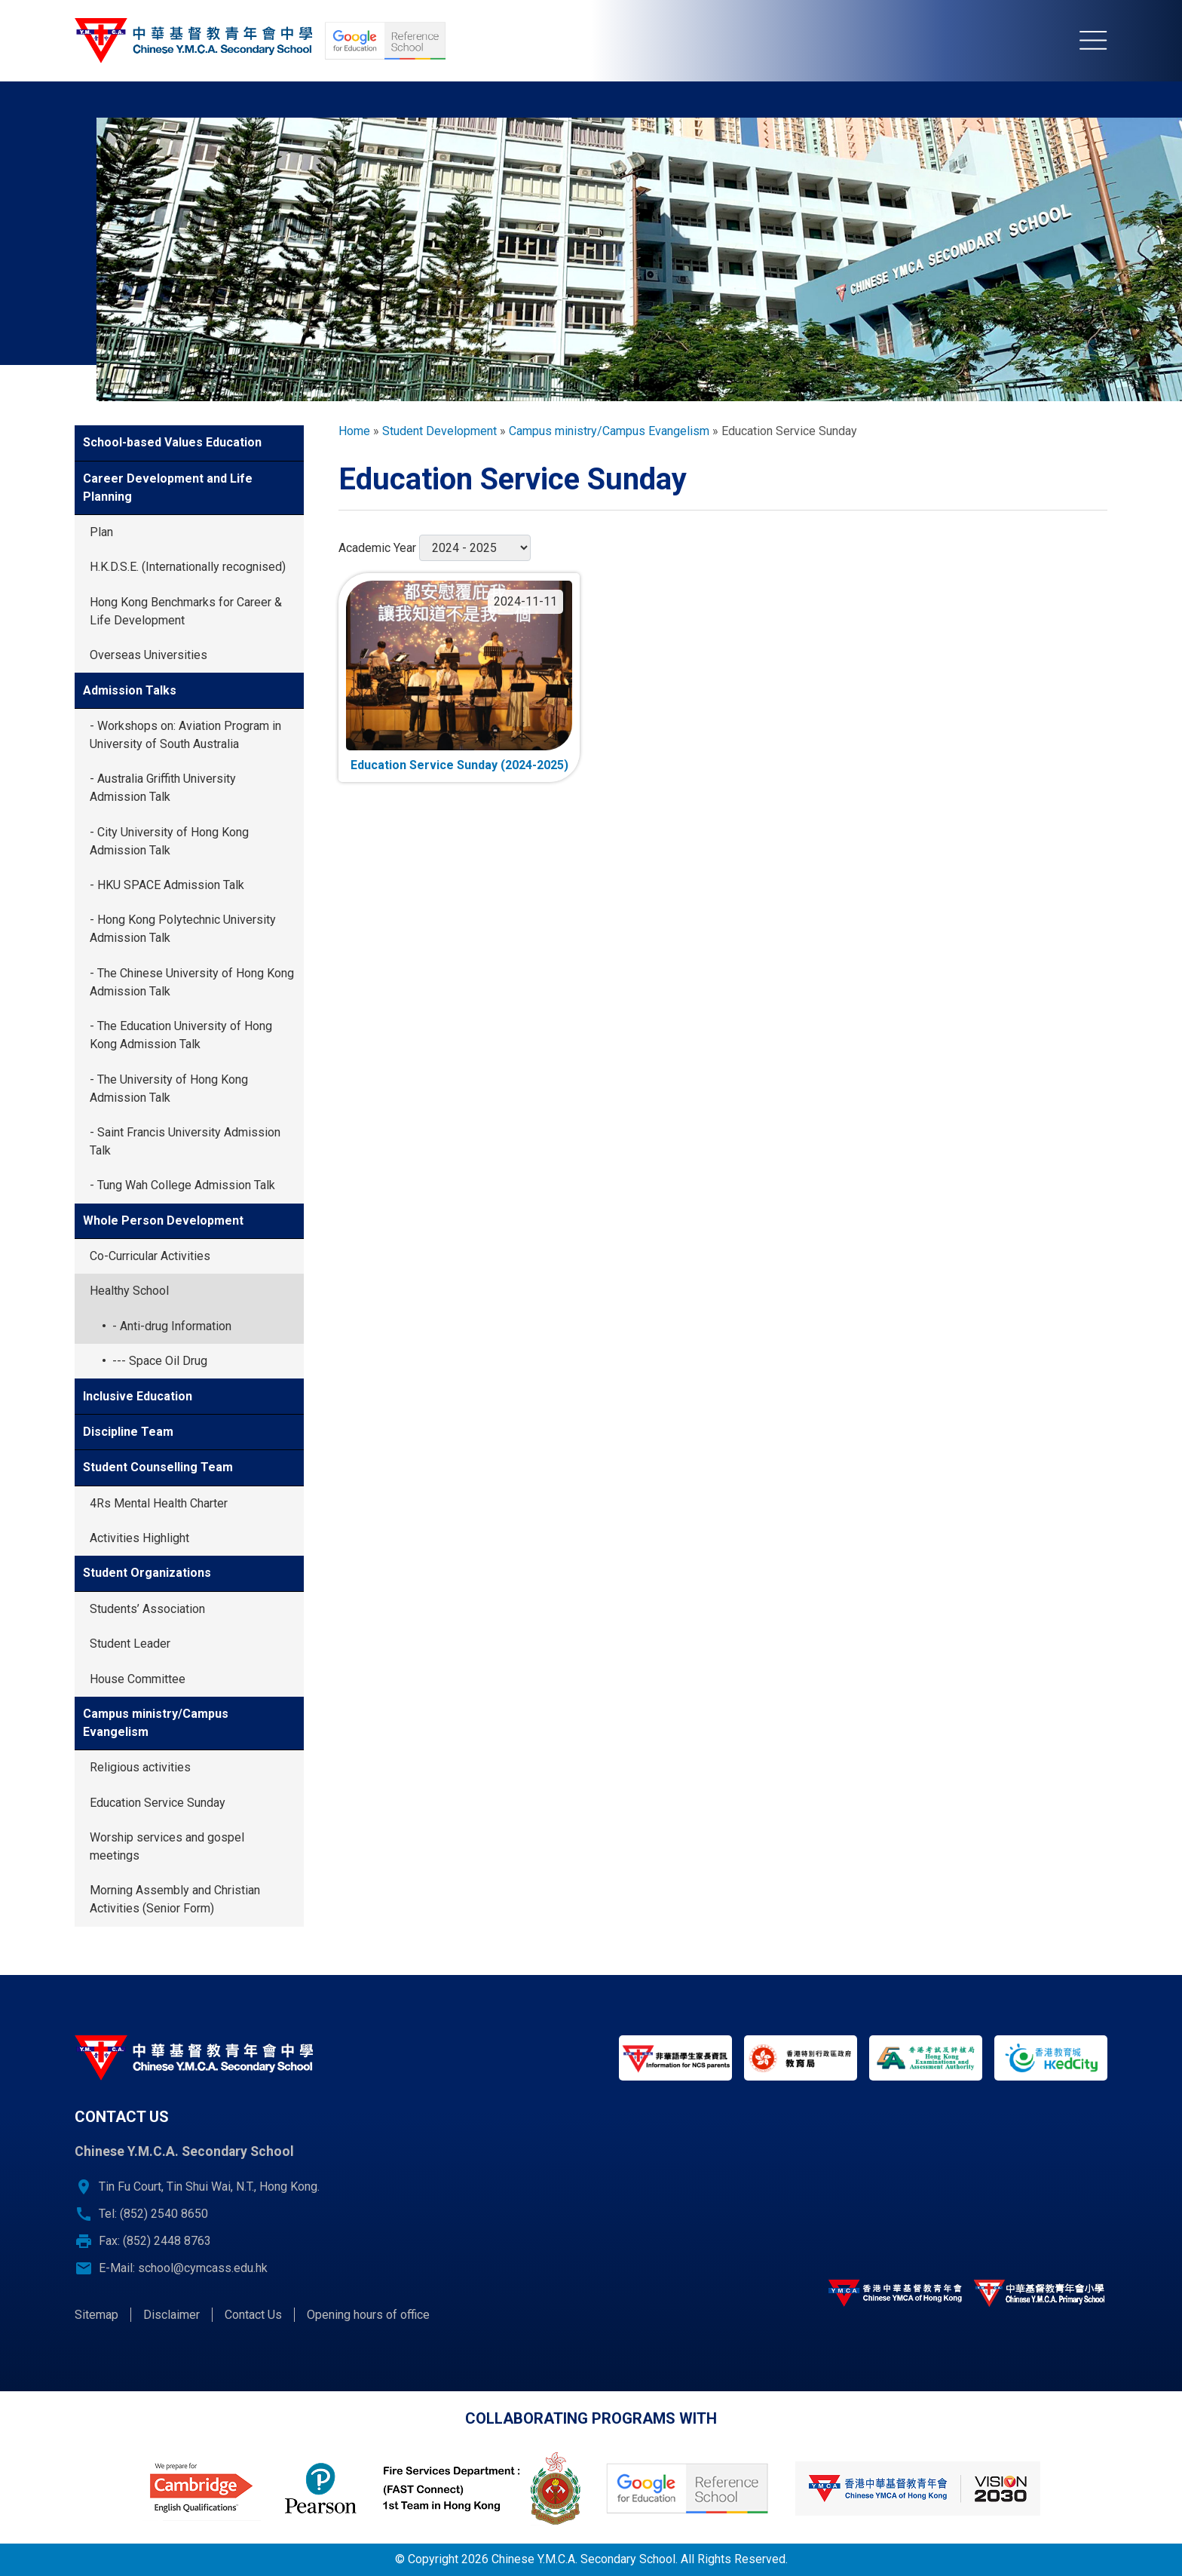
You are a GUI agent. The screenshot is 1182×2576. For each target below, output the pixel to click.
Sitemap (96, 2315)
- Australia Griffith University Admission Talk (163, 787)
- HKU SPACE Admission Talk (167, 885)
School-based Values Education (172, 442)
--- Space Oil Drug (159, 1361)
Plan (101, 532)
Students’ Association (147, 1609)
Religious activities (140, 1767)
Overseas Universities (148, 655)
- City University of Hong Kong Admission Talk (169, 841)
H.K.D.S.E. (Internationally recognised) (188, 567)
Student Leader (130, 1643)
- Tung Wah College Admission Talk (182, 1185)
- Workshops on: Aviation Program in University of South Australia (185, 735)
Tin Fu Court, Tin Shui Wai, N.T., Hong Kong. (209, 2186)
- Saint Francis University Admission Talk (185, 1141)
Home (354, 431)
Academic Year (377, 548)
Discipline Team (128, 1431)
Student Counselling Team (158, 1467)
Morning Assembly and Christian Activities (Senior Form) (175, 1899)
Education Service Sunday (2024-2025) (459, 765)
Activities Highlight (139, 1538)
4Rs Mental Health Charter (159, 1503)
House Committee (137, 1679)
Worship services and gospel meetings (167, 1846)
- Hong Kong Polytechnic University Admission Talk (183, 928)
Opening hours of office (368, 2315)
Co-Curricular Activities (150, 1256)
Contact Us (253, 2315)
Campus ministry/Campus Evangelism (155, 1723)
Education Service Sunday (157, 1803)
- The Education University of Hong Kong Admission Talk (181, 1035)
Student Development (439, 431)
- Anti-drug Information (171, 1326)
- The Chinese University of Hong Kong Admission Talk (192, 982)
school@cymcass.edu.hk (203, 2268)
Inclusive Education (137, 1396)
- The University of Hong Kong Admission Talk (169, 1088)
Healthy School (129, 1290)
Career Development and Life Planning (168, 487)
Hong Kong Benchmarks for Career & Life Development (186, 611)
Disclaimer (171, 2315)
